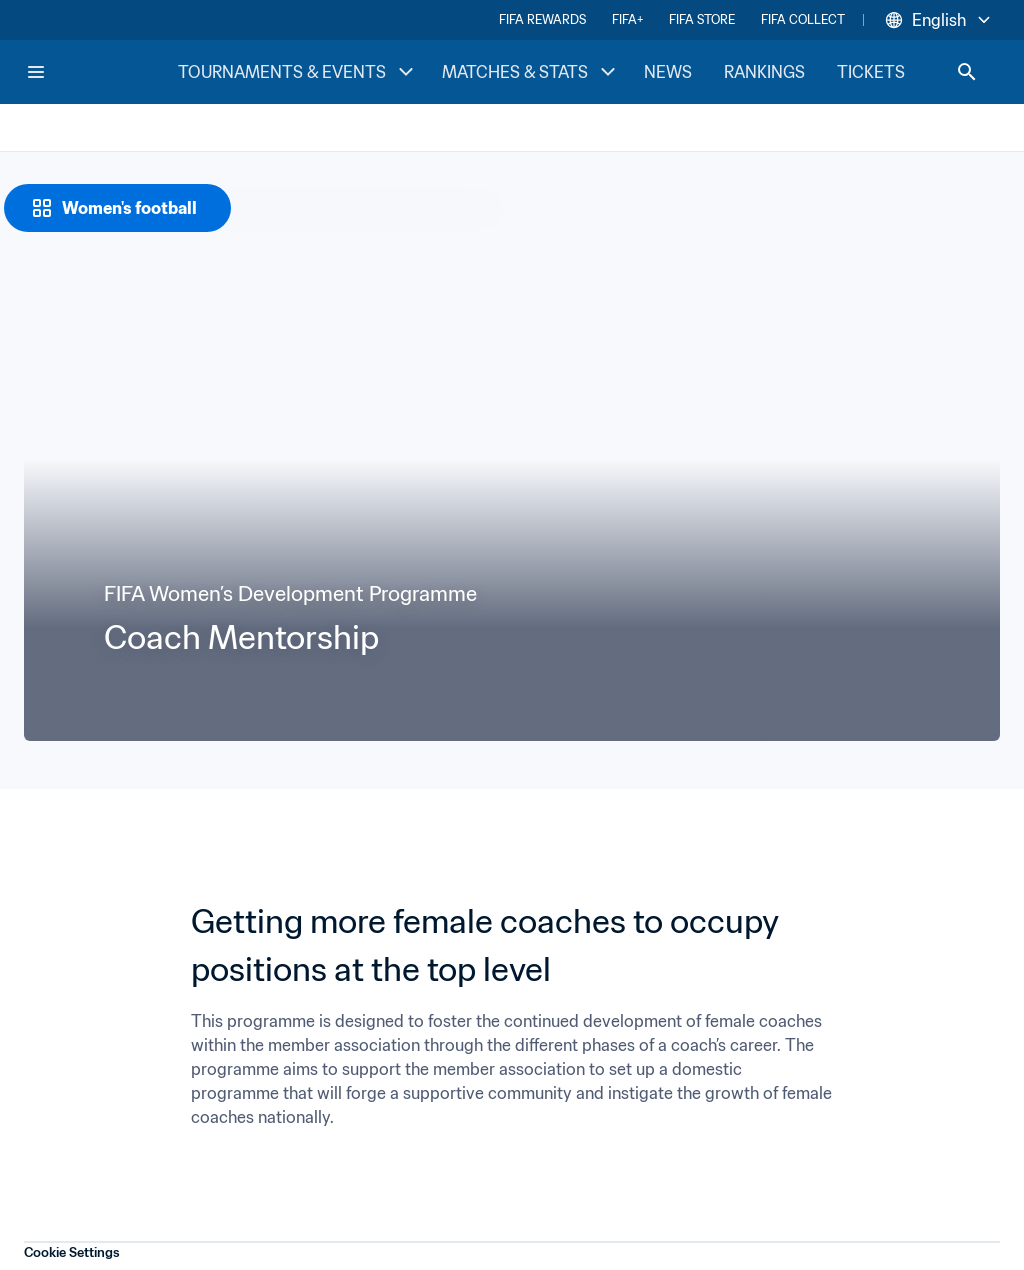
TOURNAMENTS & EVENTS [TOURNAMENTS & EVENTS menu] (298, 72)
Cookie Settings (72, 1252)
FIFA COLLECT (803, 19)
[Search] (967, 72)
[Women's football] (117, 208)
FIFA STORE (702, 19)
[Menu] (36, 72)
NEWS (668, 72)
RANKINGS (764, 72)
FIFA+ (627, 19)
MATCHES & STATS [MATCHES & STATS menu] (531, 72)
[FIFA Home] (101, 72)
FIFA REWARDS (542, 19)
